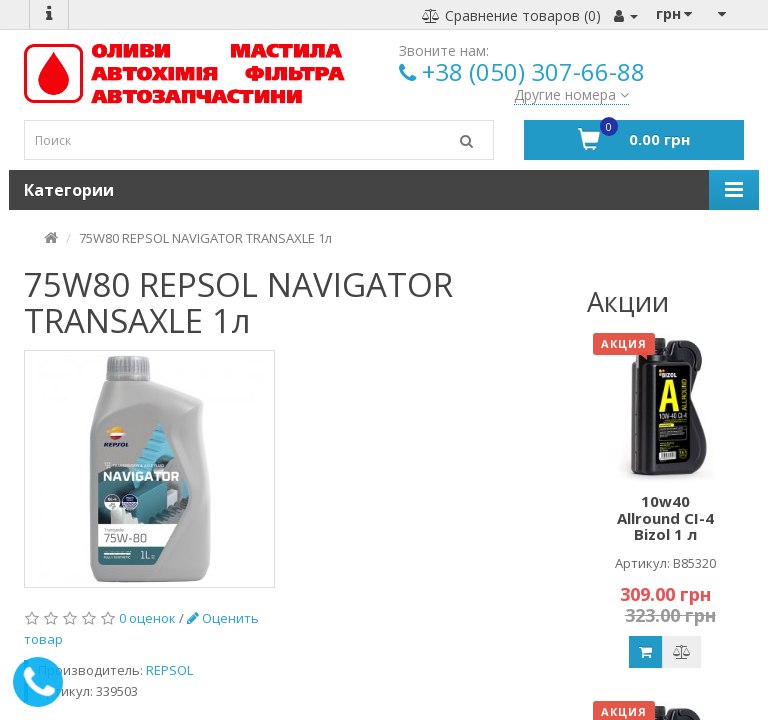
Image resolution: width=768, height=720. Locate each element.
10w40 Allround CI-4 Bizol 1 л (665, 517)
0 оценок (147, 618)
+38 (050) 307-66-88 (533, 71)
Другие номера (571, 94)
